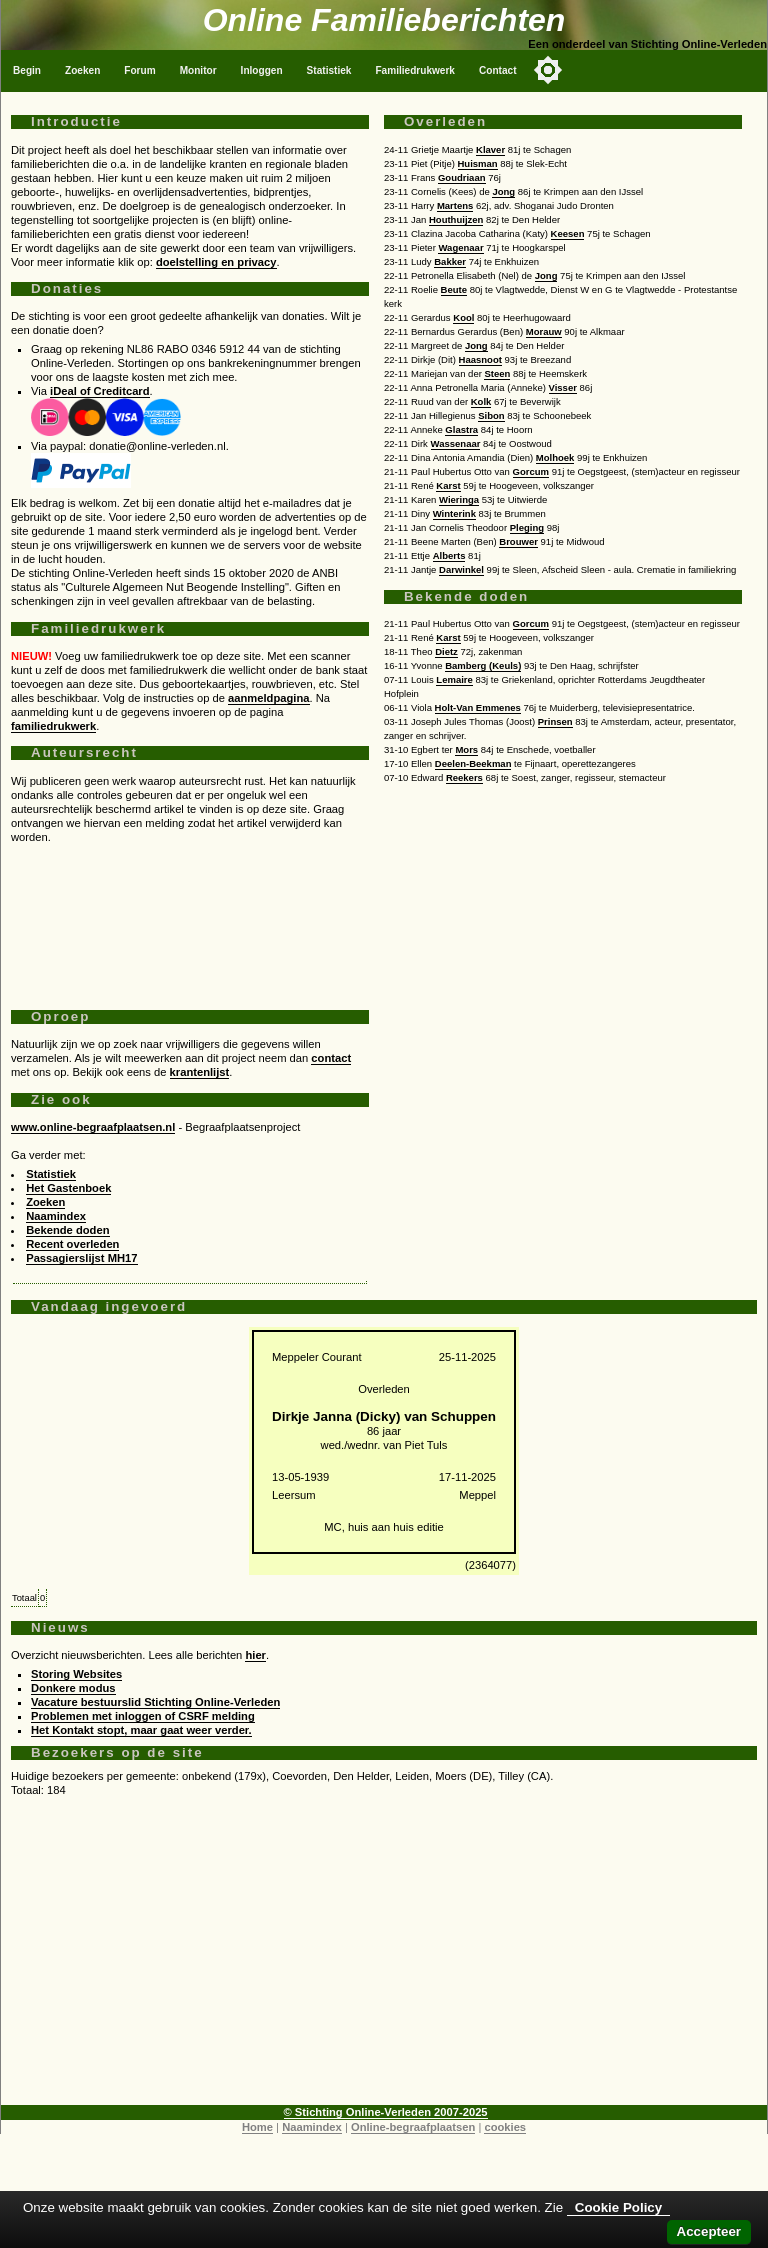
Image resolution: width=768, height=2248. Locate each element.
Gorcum (531, 471)
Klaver (490, 149)
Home (257, 2127)
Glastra (461, 429)
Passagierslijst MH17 (81, 1258)
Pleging (527, 527)
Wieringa (459, 499)
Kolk (481, 401)
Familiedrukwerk (415, 70)
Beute (454, 289)
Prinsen (555, 721)
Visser (563, 387)
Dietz (446, 651)
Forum (139, 70)
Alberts (449, 555)
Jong (503, 191)
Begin (27, 70)
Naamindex (56, 1216)
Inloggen (262, 70)
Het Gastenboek (68, 1188)
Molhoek (555, 457)
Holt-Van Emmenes (478, 707)
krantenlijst (200, 1072)
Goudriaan (462, 177)
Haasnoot (480, 359)
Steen (497, 373)
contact (331, 1058)
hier (255, 1655)
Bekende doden (67, 1230)
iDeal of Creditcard (99, 391)
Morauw (544, 331)
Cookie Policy (618, 2207)
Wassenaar (456, 443)
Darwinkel (461, 569)
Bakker (450, 261)
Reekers (464, 777)
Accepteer (709, 2231)
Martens (455, 205)
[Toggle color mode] (548, 70)
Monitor (198, 70)
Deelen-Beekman (473, 763)
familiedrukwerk (53, 726)
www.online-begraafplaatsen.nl (93, 1127)
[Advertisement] (190, 919)
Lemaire (454, 679)
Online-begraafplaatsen (413, 2127)
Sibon (491, 415)
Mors (466, 749)
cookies (505, 2127)
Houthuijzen (456, 219)
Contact (498, 70)
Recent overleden (72, 1244)
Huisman (478, 163)
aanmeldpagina (268, 698)
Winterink (454, 513)
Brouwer (518, 541)
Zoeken (82, 70)
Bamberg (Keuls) (483, 665)
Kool (463, 317)
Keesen (568, 233)
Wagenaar (460, 247)
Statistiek (329, 70)
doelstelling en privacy (216, 262)
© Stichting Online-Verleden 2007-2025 (386, 2112)
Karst (448, 485)
